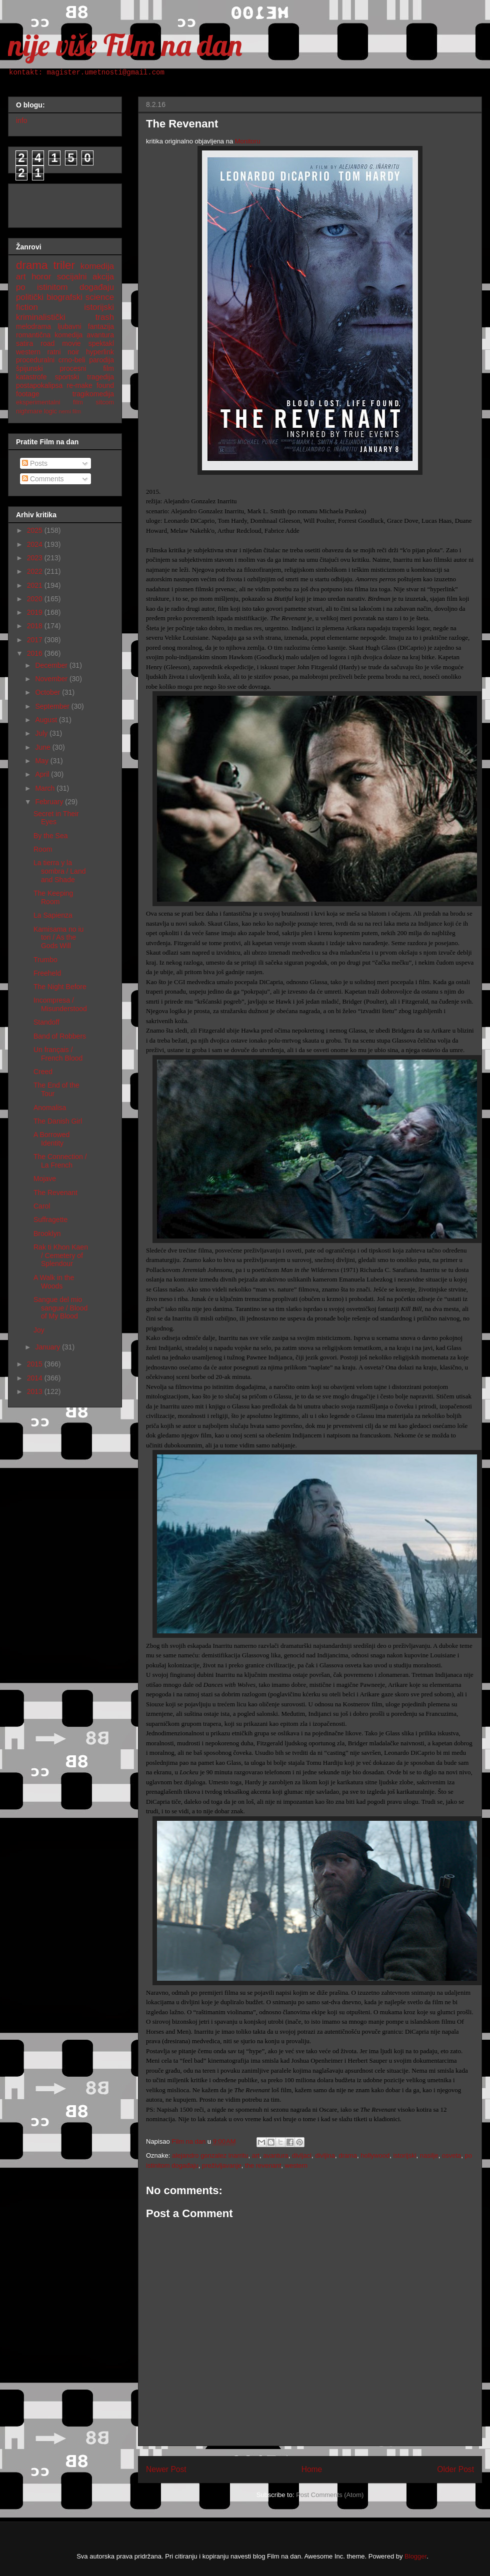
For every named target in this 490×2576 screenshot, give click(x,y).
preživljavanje (222, 2165)
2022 (35, 571)
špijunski (29, 368)
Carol (42, 1206)
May (42, 761)
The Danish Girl (58, 1121)
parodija (101, 360)
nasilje (429, 2155)
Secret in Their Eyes (56, 818)
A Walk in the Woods (54, 1282)
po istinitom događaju (65, 287)
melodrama (33, 326)
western (296, 2165)
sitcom (105, 402)
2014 (35, 1378)
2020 (35, 599)
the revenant (263, 2165)
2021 (35, 585)
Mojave (45, 1179)
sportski (67, 377)
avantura (275, 2155)
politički (30, 297)
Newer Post (166, 2469)
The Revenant (56, 1193)
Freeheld (47, 973)
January (48, 1347)
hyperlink (100, 352)
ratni (53, 352)
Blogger (415, 2556)
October (48, 692)
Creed (43, 1072)
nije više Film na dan (125, 44)
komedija (97, 266)
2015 (35, 1364)
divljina (325, 2155)
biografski (64, 297)
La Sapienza (53, 915)
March (45, 788)
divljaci (302, 2155)
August (46, 720)
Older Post (455, 2469)
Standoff (47, 1022)
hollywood (375, 2155)
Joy (39, 1330)
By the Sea (51, 836)
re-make (79, 385)
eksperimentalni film (49, 402)
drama (347, 2155)
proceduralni (35, 360)
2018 (35, 626)
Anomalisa (50, 1108)
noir (73, 352)
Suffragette (51, 1220)
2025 (35, 530)
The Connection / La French (60, 1161)
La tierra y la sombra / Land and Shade (60, 871)
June (43, 747)
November (52, 679)
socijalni (72, 276)
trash (105, 317)
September (53, 706)
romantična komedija (49, 335)
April (43, 774)
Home (312, 2469)
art (256, 2155)
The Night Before (60, 987)
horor (41, 276)
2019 (35, 612)
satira (24, 343)
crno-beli (72, 360)
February (50, 802)
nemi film (69, 411)
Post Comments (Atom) (330, 2495)
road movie (60, 343)
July (42, 733)
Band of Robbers (60, 1036)
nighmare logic (36, 411)
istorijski (404, 2155)
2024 (35, 544)
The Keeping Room (53, 897)
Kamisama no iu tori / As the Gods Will (59, 937)
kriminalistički (41, 317)
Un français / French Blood (58, 1054)
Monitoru (247, 141)
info (22, 120)
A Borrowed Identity (52, 1139)
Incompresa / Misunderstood (60, 1004)
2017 (35, 640)
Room (43, 849)
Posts (35, 463)
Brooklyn (47, 1234)
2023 (35, 558)
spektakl (101, 343)
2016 (35, 653)
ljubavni (69, 326)
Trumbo (46, 960)
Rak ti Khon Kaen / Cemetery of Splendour (61, 1255)
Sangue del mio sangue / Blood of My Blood (61, 1307)
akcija (103, 276)
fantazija (101, 326)
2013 (35, 1391)
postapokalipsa (39, 385)
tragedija (100, 377)
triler (64, 265)
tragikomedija (93, 394)
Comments (43, 479)
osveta (451, 2155)
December (52, 665)
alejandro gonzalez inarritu (210, 2155)
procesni (73, 368)
